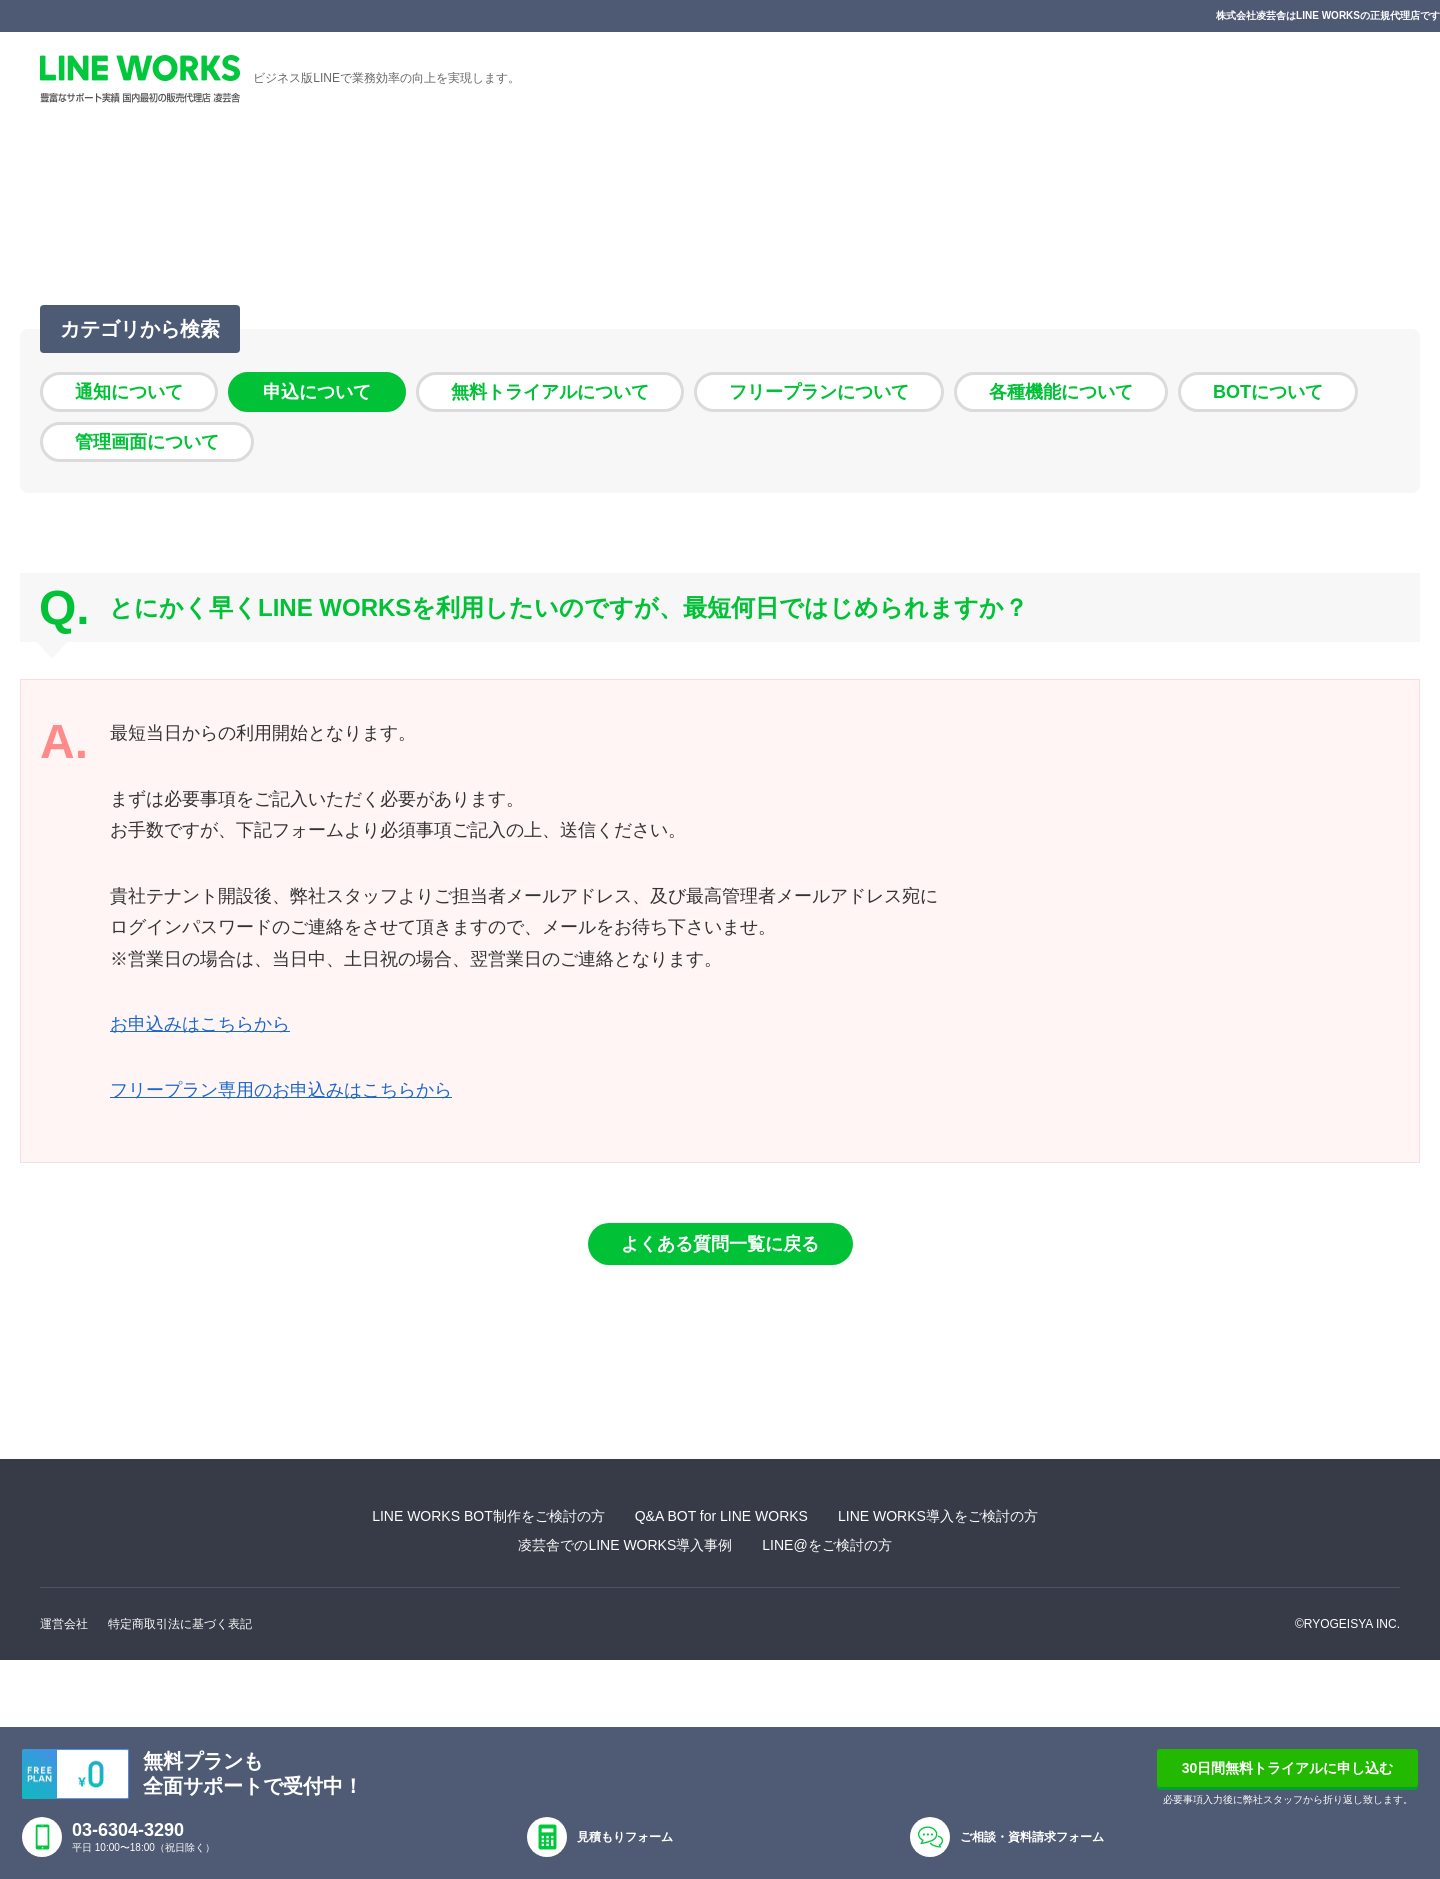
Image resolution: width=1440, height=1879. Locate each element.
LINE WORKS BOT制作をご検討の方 (488, 1516)
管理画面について (147, 442)
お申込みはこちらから (200, 1024)
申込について (317, 392)
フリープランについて (819, 392)
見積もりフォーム (625, 1837)
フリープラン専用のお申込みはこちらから (281, 1090)
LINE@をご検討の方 (826, 1545)
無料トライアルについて (550, 392)
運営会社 (64, 1624)
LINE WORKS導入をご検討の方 (938, 1516)
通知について (129, 392)
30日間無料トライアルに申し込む (1288, 1768)
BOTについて (1268, 392)
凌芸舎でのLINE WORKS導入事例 (625, 1545)
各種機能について (1061, 392)
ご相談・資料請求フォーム (1032, 1837)
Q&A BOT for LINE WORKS (721, 1516)
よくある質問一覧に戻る (720, 1244)
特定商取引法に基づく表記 (180, 1624)
